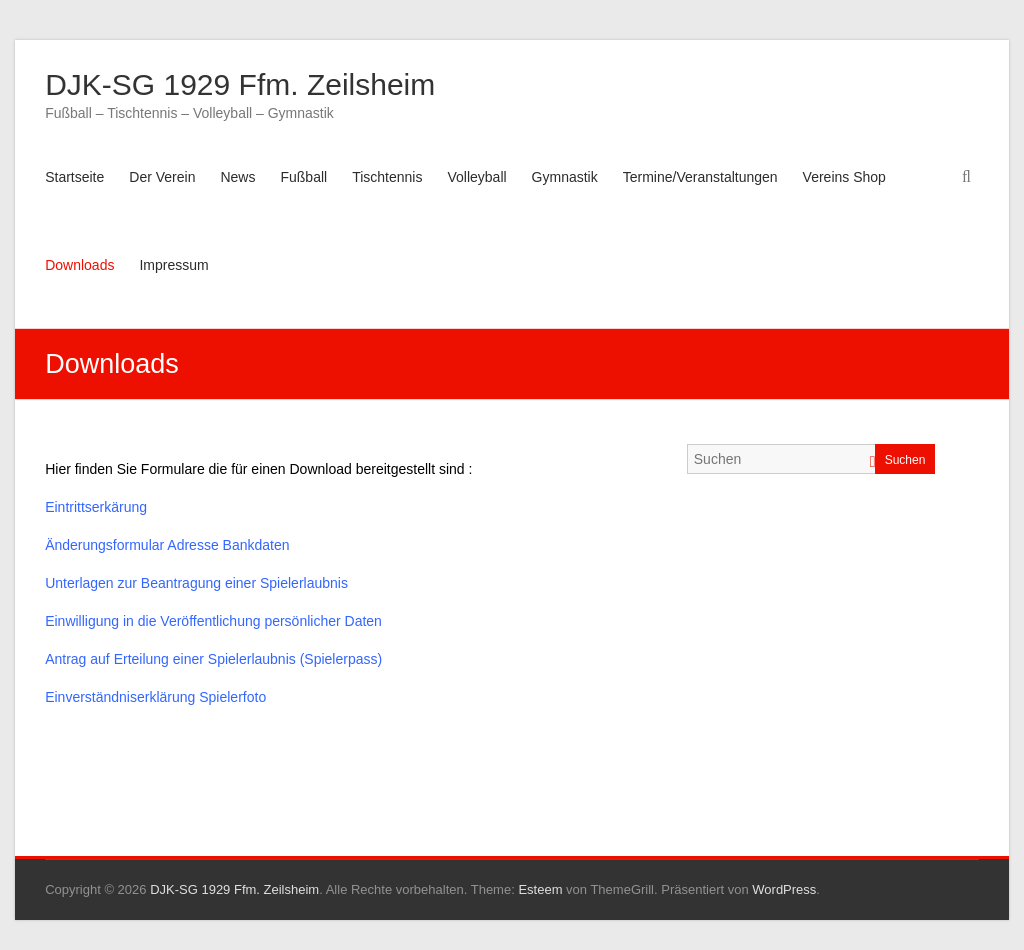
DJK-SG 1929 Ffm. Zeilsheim (240, 84)
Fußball (303, 177)
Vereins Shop (844, 177)
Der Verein (162, 177)
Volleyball (476, 177)
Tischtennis (387, 177)
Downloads (79, 265)
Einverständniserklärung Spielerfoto (155, 697)
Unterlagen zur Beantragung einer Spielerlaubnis (196, 583)
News (237, 177)
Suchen (905, 460)
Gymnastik (565, 177)
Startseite (74, 177)
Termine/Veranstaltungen (700, 177)
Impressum (173, 265)
